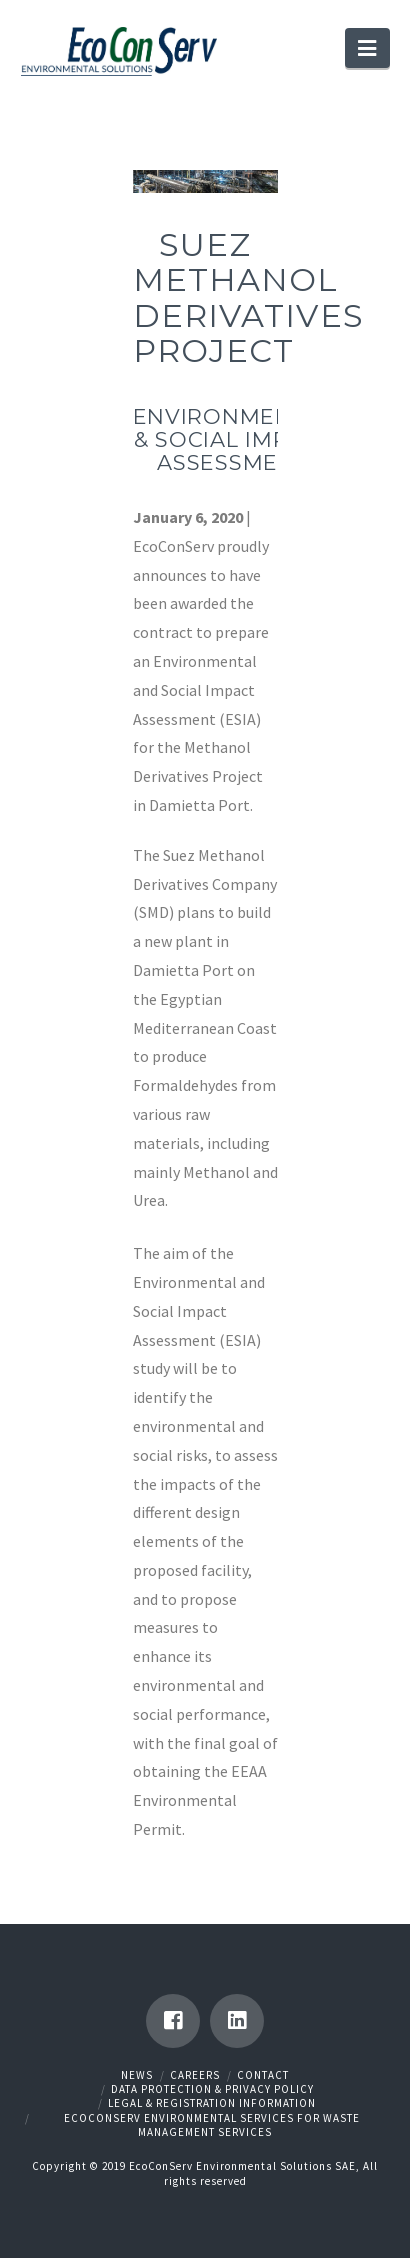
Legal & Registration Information (212, 2103)
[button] (367, 48)
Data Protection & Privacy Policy (212, 2089)
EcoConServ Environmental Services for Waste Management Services (212, 2125)
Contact (263, 2075)
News (137, 2075)
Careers (195, 2075)
